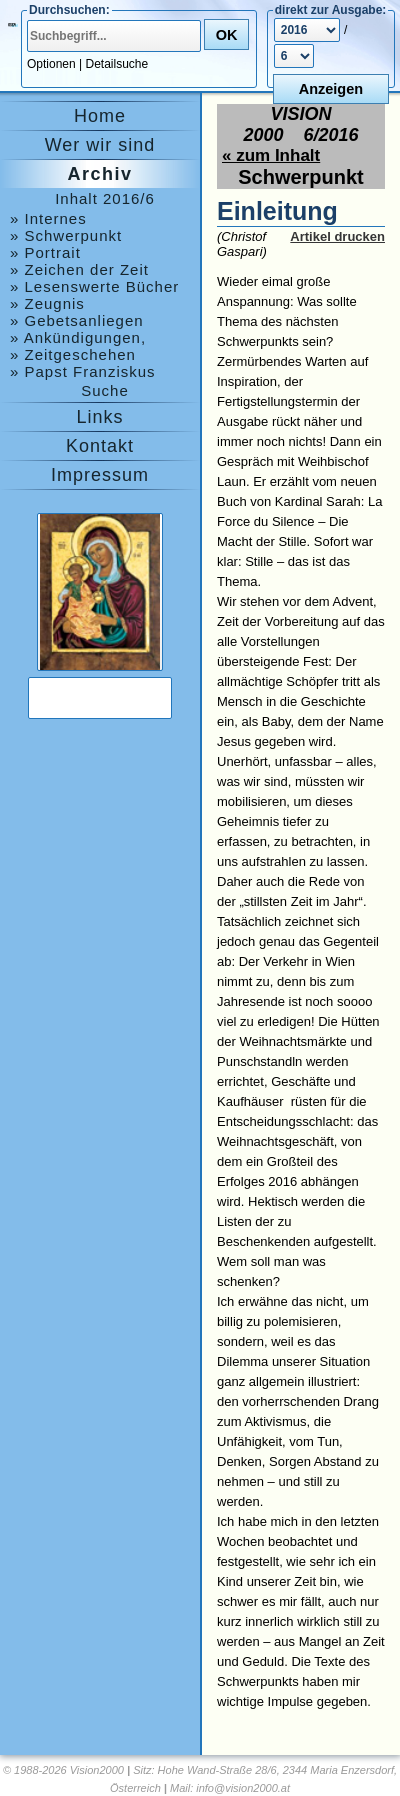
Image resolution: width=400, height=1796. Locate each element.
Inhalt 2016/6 (105, 198)
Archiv (99, 174)
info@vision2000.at (243, 1788)
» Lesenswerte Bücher (94, 286)
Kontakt (100, 446)
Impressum (100, 475)
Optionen (51, 64)
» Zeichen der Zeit (79, 269)
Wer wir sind (100, 145)
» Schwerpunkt (66, 235)
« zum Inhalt (271, 155)
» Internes (48, 218)
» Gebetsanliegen (77, 320)
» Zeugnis (47, 303)
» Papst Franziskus (83, 371)
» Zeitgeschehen (73, 354)
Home (100, 116)
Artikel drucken (337, 236)
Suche (105, 390)
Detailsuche (117, 64)
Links (99, 417)
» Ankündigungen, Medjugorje (78, 337)
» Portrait (45, 252)
